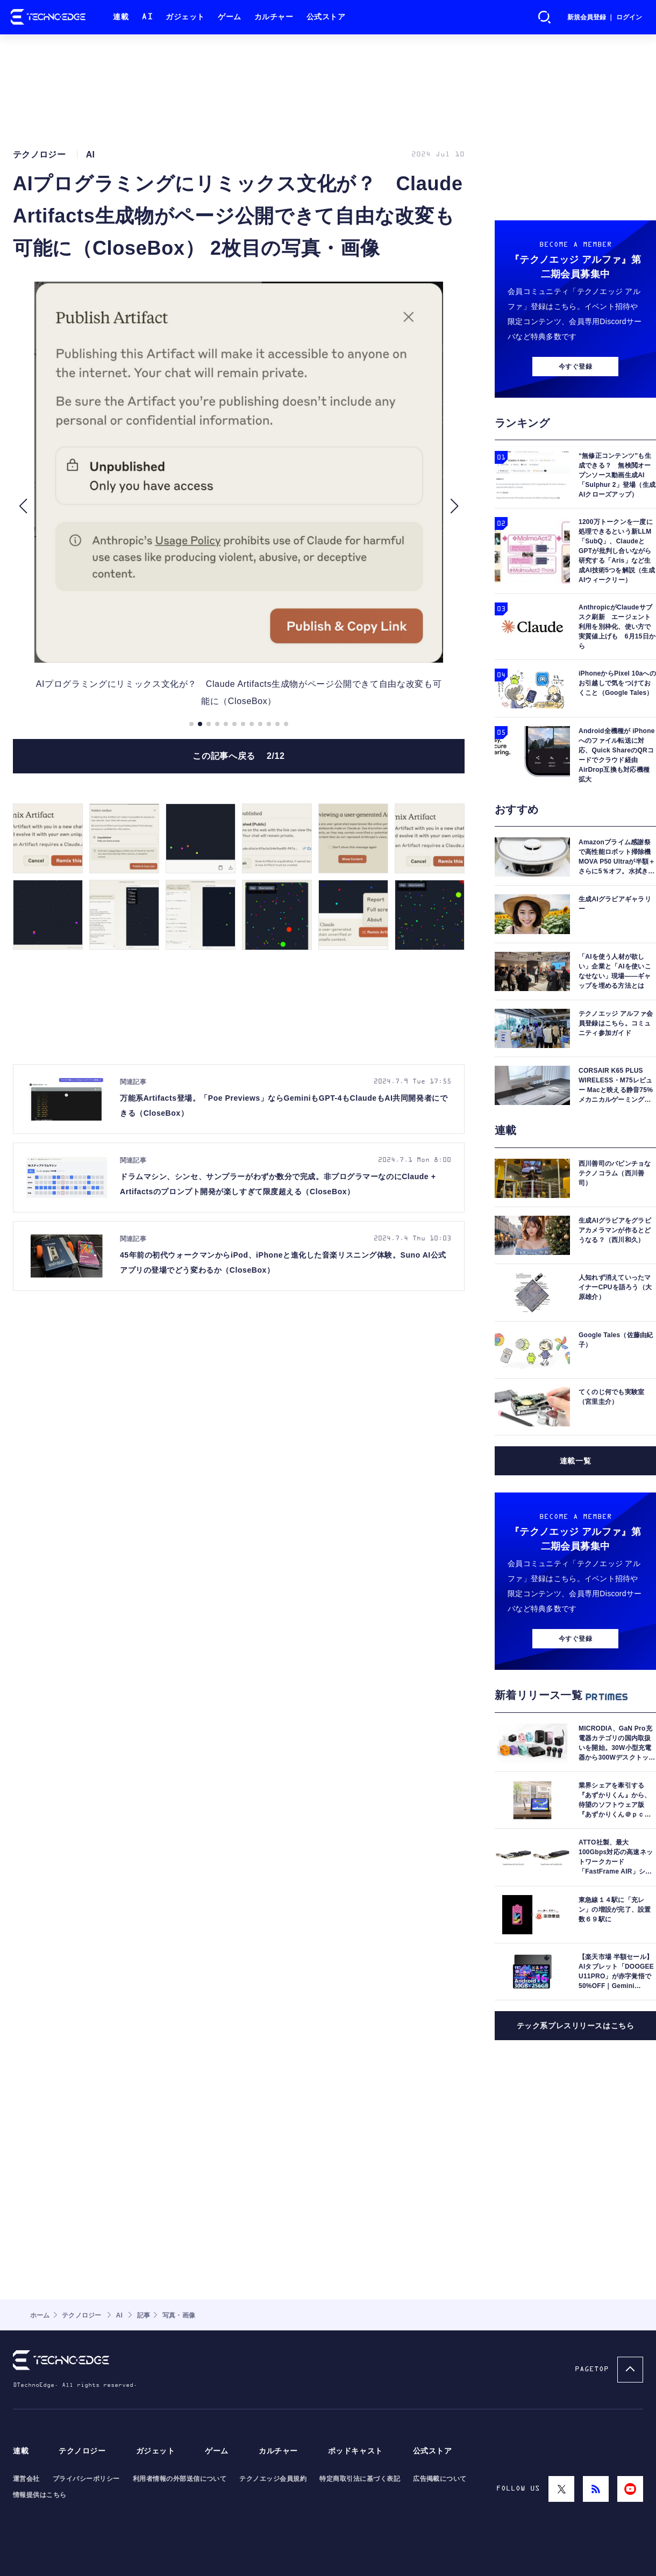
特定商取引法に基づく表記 (359, 2478)
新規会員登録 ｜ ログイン (604, 17)
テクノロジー (82, 2451)
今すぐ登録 (575, 366)
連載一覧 (575, 1460)
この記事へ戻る (238, 755)
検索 (545, 17)
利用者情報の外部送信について (180, 2478)
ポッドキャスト (355, 2451)
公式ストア (326, 17)
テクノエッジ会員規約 (272, 2478)
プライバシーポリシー (86, 2478)
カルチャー (274, 17)
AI (147, 17)
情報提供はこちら (40, 2495)
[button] (22, 506)
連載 (121, 17)
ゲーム (229, 17)
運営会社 (26, 2478)
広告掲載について (440, 2478)
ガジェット (185, 17)
